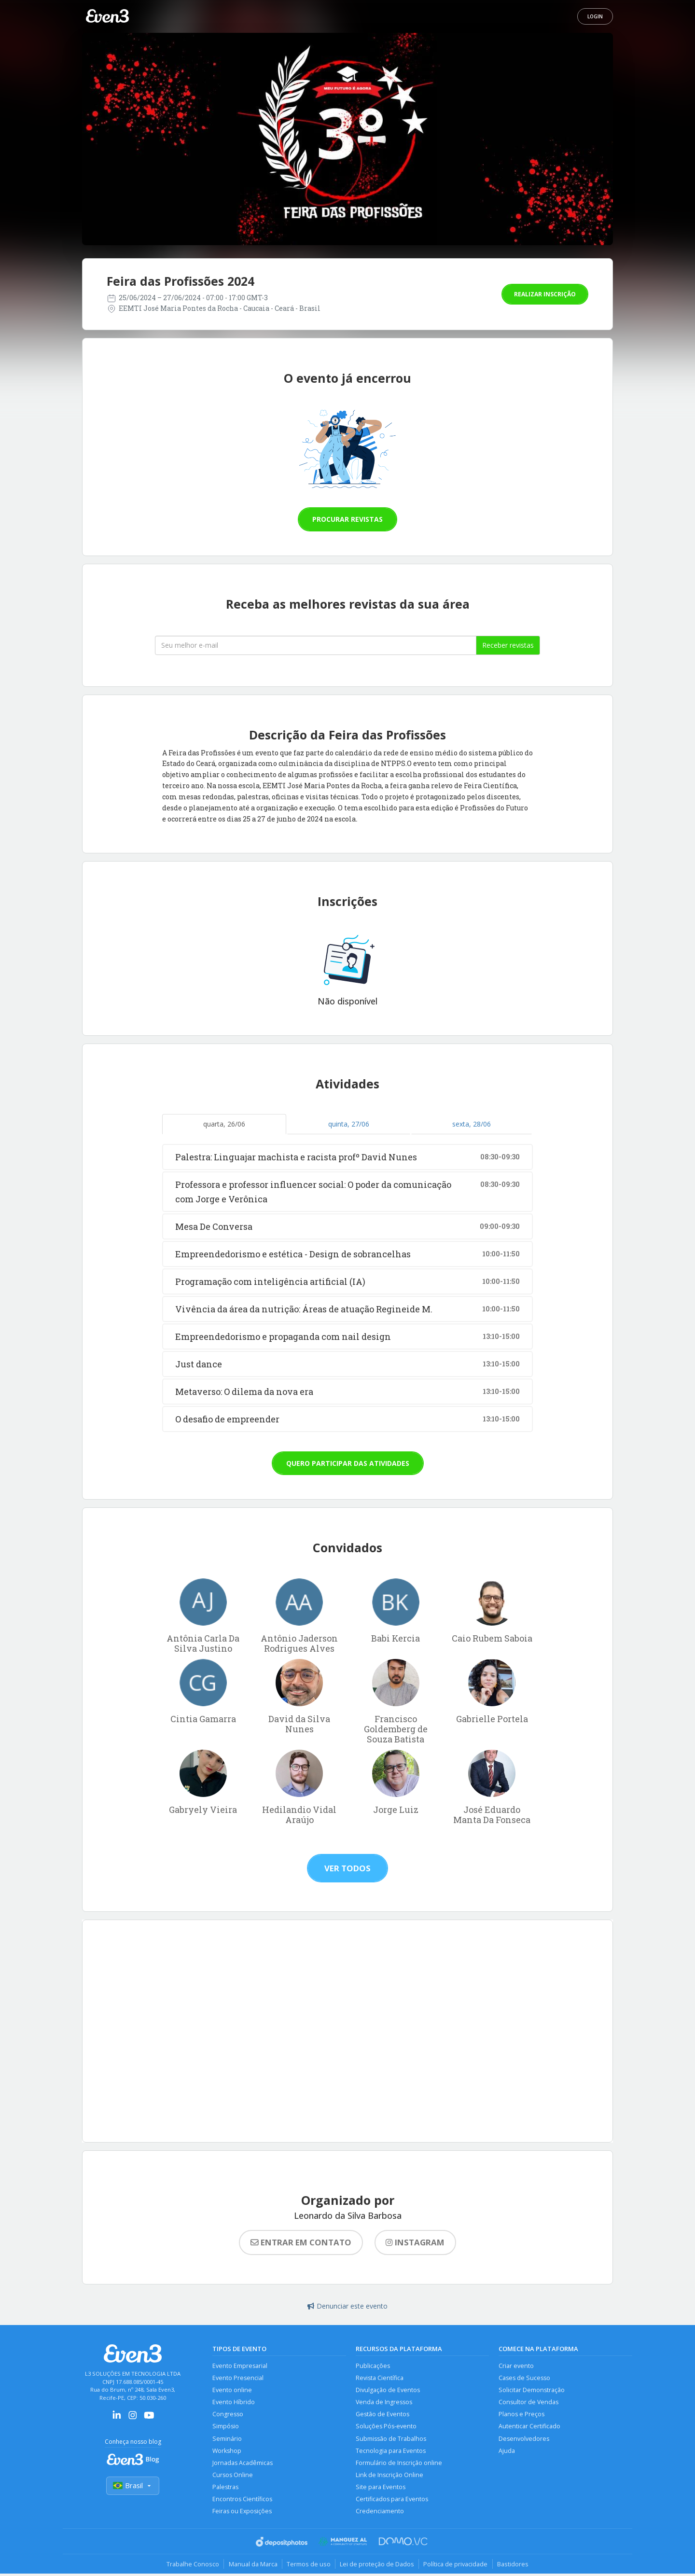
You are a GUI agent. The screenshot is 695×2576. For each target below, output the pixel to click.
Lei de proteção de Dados (377, 2566)
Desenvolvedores (524, 2440)
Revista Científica (379, 2378)
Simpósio (225, 2427)
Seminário (227, 2440)
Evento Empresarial (239, 2366)
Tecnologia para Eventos (391, 2452)
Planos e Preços (521, 2415)
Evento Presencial (238, 2378)
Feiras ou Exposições (242, 2513)
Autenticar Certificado (529, 2427)
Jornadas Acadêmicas (242, 2464)
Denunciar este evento (347, 2306)
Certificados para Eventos (392, 2501)
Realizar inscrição (545, 294)
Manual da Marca (251, 2566)
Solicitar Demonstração (532, 2390)
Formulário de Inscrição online (399, 2464)
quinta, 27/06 (348, 1123)
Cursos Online (232, 2476)
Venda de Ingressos (384, 2402)
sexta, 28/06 (471, 1123)
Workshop (227, 2452)
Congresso (227, 2415)
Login (595, 16)
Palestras (225, 2489)
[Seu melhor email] (315, 645)
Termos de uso (308, 2566)
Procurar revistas (347, 519)
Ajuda (507, 2452)
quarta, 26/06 (224, 1123)
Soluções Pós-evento (386, 2427)
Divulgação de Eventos (388, 2390)
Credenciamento (380, 2513)
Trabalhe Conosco (191, 2566)
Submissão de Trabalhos (391, 2440)
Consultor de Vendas (528, 2402)
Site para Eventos (380, 2489)
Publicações (373, 2366)
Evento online (232, 2390)
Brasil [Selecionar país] (133, 2486)
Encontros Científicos (242, 2501)
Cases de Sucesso (524, 2378)
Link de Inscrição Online (389, 2476)
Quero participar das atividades (347, 1463)
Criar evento (516, 2366)
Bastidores (514, 2566)
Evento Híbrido (233, 2402)
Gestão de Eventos (382, 2415)
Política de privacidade (457, 2566)
